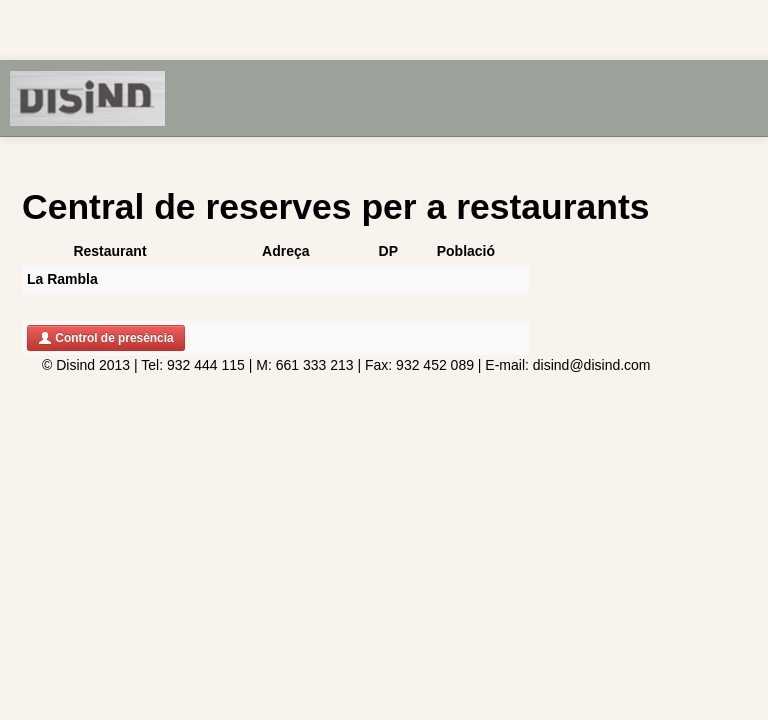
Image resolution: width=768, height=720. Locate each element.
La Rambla (62, 279)
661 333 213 (315, 365)
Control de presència (106, 338)
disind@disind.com (592, 365)
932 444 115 (204, 365)
